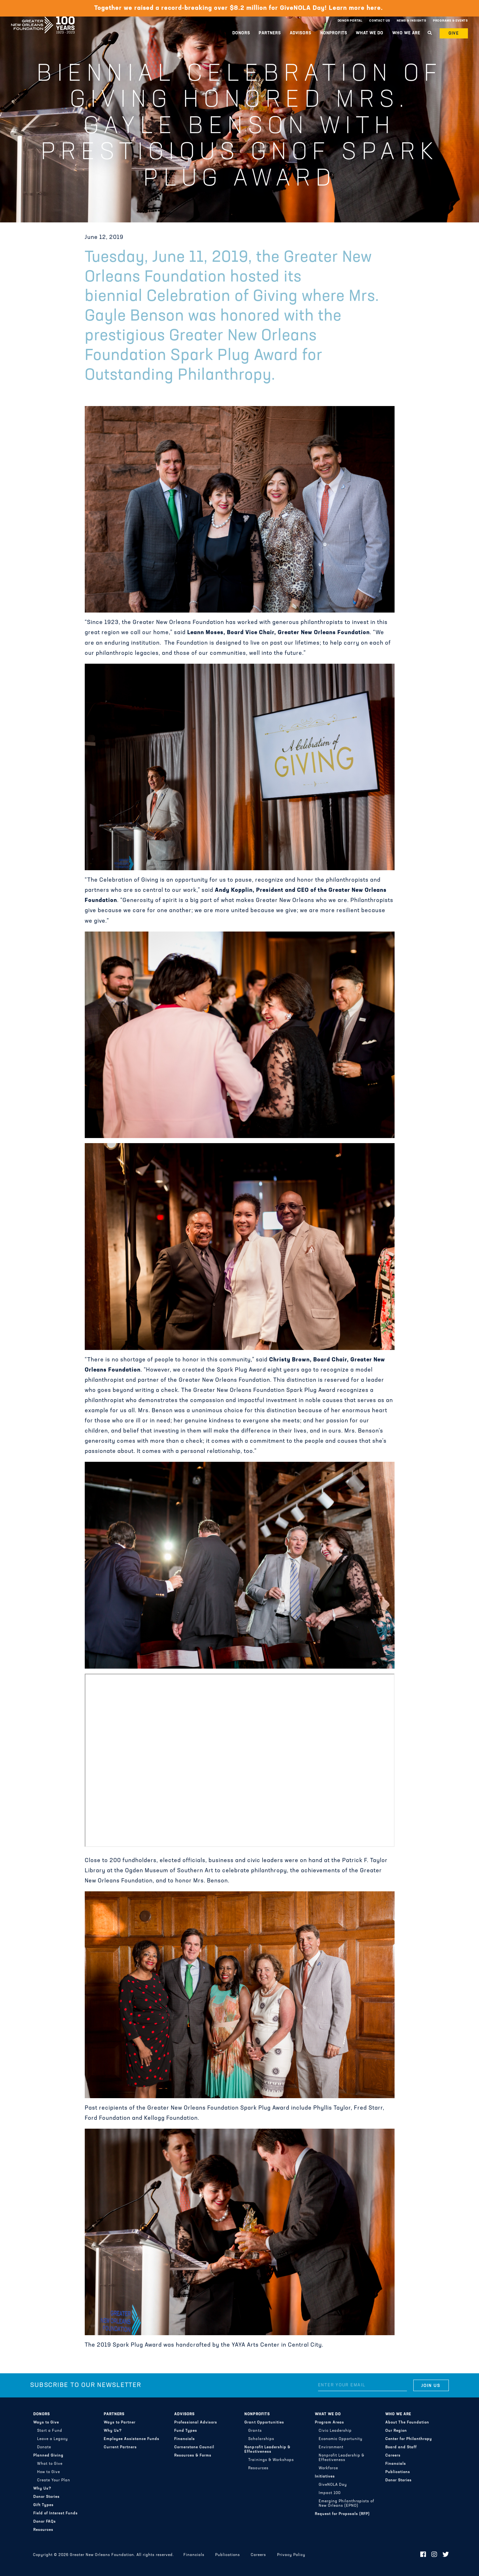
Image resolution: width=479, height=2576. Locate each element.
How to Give (48, 2472)
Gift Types (43, 2505)
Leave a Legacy (52, 2439)
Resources (43, 2530)
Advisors (300, 33)
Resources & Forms (192, 2455)
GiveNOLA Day (333, 2485)
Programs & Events (450, 21)
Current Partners (120, 2447)
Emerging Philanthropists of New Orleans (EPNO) (346, 2503)
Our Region (396, 2431)
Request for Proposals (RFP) (342, 2514)
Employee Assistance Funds (131, 2439)
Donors (241, 33)
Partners (270, 33)
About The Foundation (407, 2422)
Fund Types (185, 2431)
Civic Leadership (335, 2431)
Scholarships (261, 2439)
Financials (184, 2439)
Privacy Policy (291, 2555)
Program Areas (329, 2422)
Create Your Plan (53, 2480)
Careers (393, 2455)
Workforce (328, 2468)
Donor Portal (350, 21)
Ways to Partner (120, 2422)
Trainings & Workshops (271, 2460)
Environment (331, 2447)
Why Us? (42, 2489)
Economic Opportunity (341, 2439)
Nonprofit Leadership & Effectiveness (267, 2449)
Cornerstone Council (194, 2447)
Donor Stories (46, 2497)
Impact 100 (330, 2493)
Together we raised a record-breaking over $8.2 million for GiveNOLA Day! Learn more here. (239, 8)
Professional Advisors (195, 2422)
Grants (255, 2431)
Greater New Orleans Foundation (43, 19)
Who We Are (406, 33)
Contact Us (379, 21)
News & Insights (411, 21)
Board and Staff (401, 2447)
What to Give (50, 2464)
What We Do (369, 33)
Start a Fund (49, 2431)
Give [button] (454, 33)
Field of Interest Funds (55, 2513)
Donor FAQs (44, 2522)
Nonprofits (333, 33)
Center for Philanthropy (408, 2439)
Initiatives (325, 2476)
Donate (44, 2447)
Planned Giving (48, 2455)
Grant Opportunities (264, 2422)
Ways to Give (46, 2422)
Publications (397, 2472)
